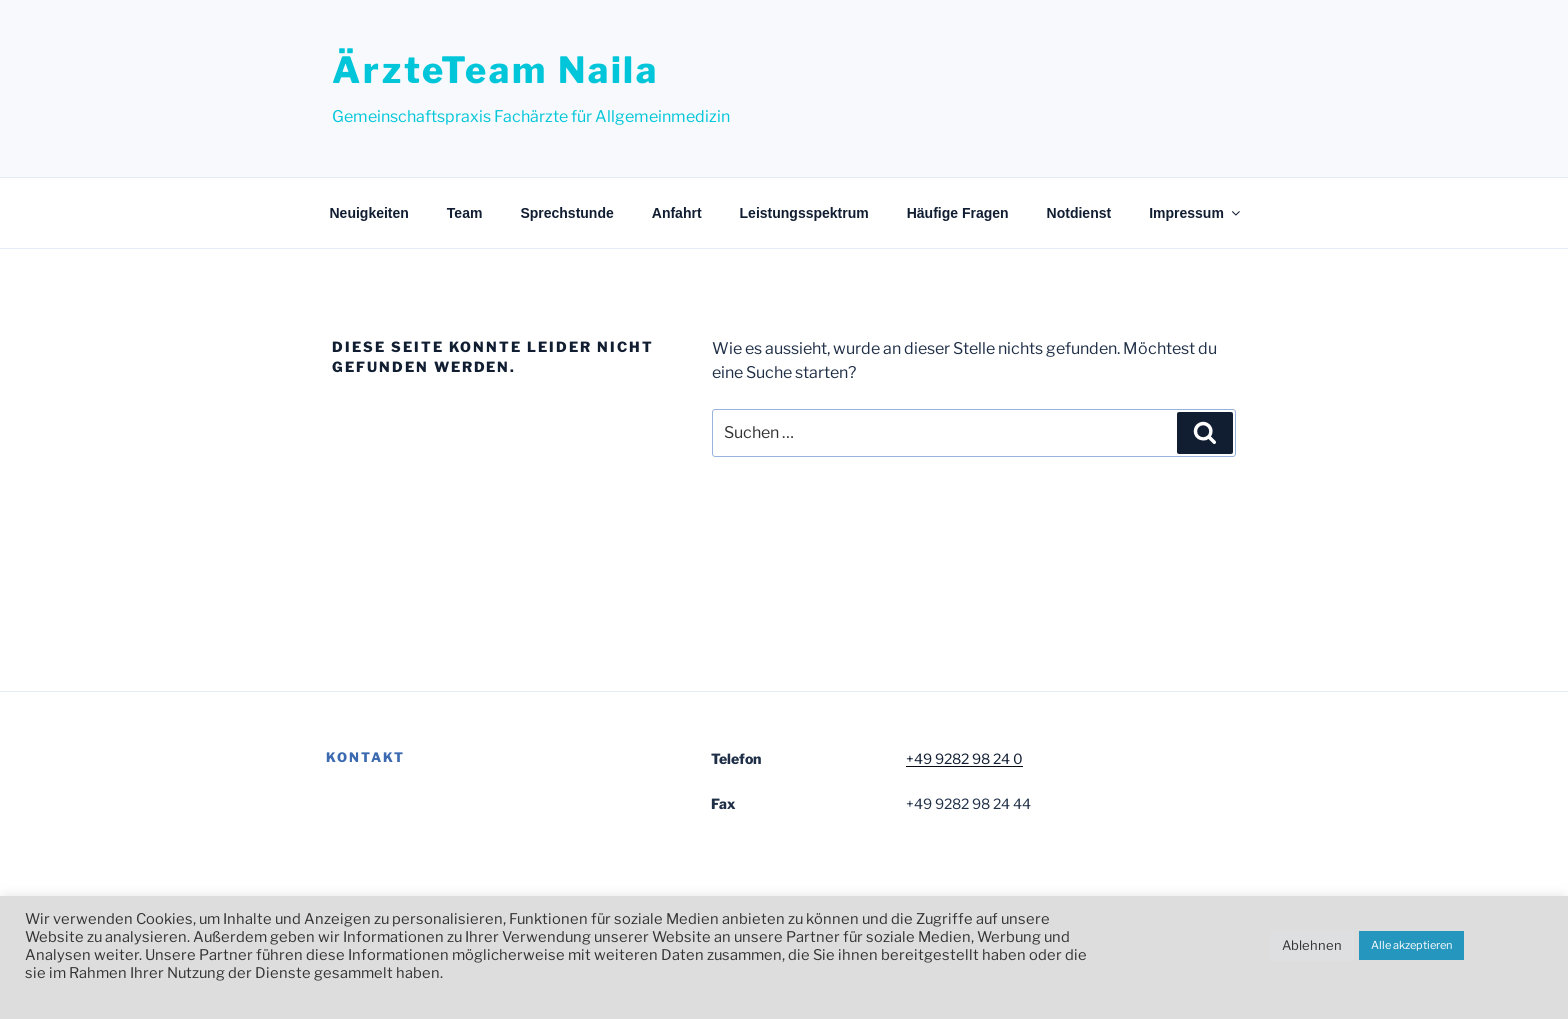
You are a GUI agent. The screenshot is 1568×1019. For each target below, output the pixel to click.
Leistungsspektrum (804, 213)
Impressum (1196, 213)
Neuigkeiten (369, 213)
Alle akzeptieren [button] (1411, 945)
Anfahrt (677, 213)
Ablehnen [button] (1312, 945)
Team (465, 213)
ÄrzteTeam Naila (495, 70)
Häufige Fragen (958, 213)
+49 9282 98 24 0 (964, 758)
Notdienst (1079, 213)
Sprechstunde (566, 213)
